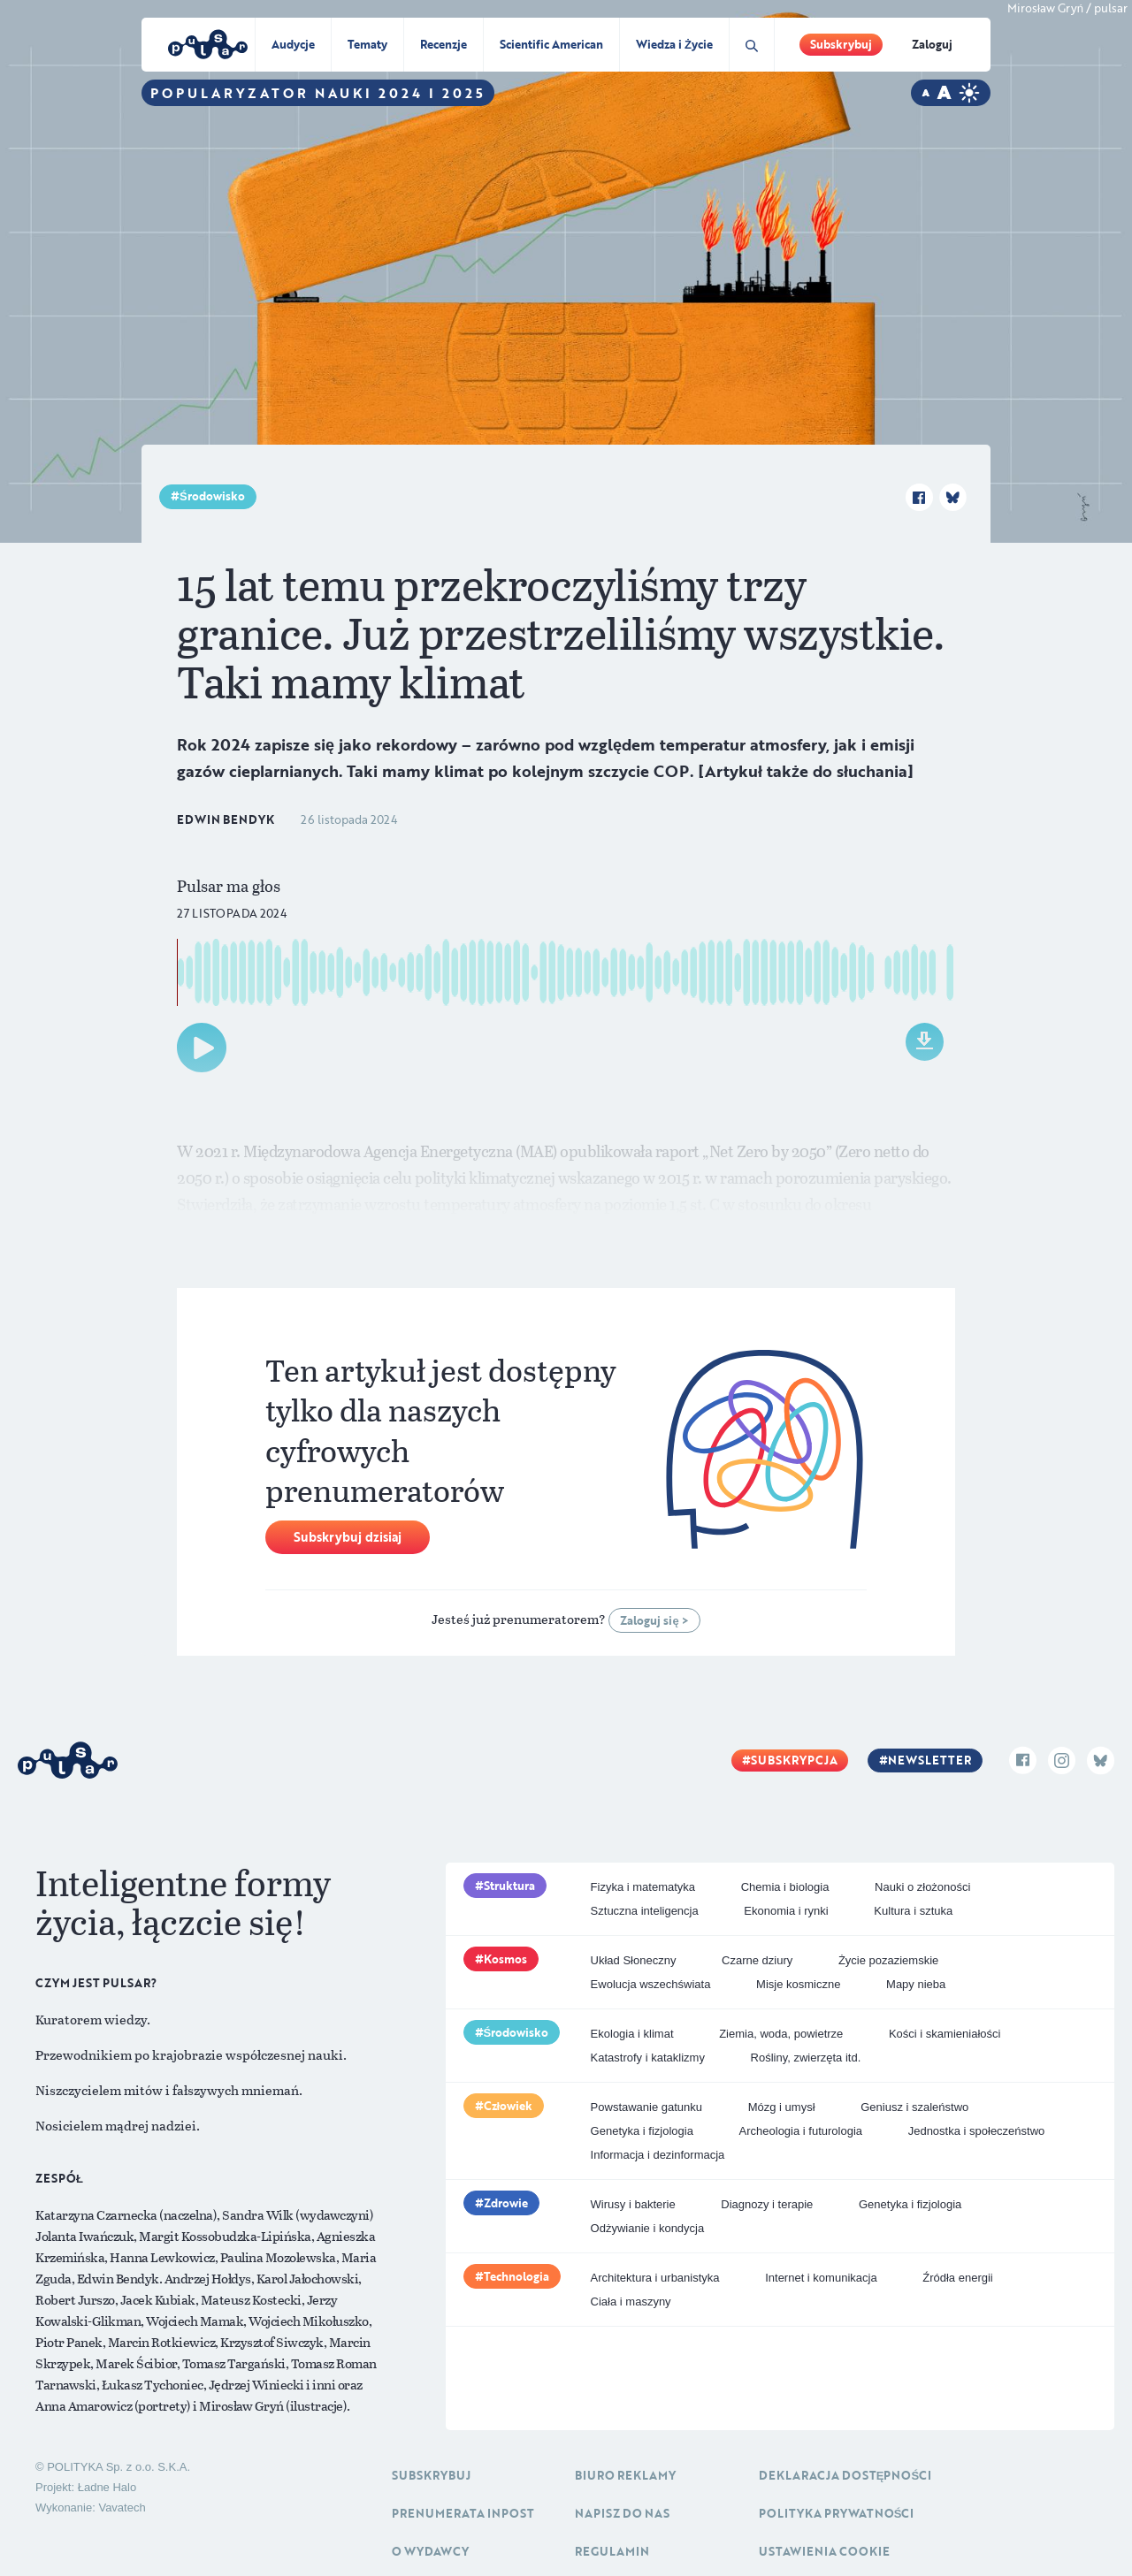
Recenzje (443, 44)
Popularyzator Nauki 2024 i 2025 (318, 93)
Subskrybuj (841, 44)
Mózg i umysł (781, 2107)
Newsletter (929, 1760)
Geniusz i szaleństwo (914, 2107)
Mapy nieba (915, 1984)
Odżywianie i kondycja (648, 2228)
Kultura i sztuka (913, 1910)
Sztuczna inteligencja (645, 1910)
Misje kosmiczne (798, 1984)
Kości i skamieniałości (944, 2033)
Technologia (516, 2276)
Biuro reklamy (625, 2475)
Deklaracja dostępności (845, 2475)
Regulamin (612, 2551)
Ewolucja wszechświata (651, 1984)
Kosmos (505, 1959)
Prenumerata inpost (463, 2513)
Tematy (367, 44)
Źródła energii (957, 2277)
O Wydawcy (430, 2551)
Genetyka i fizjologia (642, 2131)
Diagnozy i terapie (767, 2204)
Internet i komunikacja (820, 2277)
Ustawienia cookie (824, 2551)
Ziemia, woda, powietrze (781, 2033)
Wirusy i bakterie (633, 2204)
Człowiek (508, 2106)
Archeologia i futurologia (800, 2131)
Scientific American (551, 44)
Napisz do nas (622, 2513)
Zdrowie (506, 2203)
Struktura (509, 1885)
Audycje (293, 44)
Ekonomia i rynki (786, 1910)
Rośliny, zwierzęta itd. (806, 2057)
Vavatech (121, 2507)
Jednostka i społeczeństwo (976, 2131)
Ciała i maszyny (631, 2301)
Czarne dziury (757, 1960)
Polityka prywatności (836, 2513)
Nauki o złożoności (922, 1887)
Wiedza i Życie (674, 44)
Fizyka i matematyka (643, 1887)
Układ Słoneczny (634, 1960)
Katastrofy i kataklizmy (648, 2057)
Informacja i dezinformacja (658, 2154)
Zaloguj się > (654, 1620)
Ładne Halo (107, 2487)
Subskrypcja (794, 1760)
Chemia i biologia (785, 1887)
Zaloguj (932, 44)
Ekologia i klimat (632, 2033)
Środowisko (212, 496)
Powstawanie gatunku (646, 2107)
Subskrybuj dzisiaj (348, 1537)
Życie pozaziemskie (888, 1960)
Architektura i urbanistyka (655, 2277)
